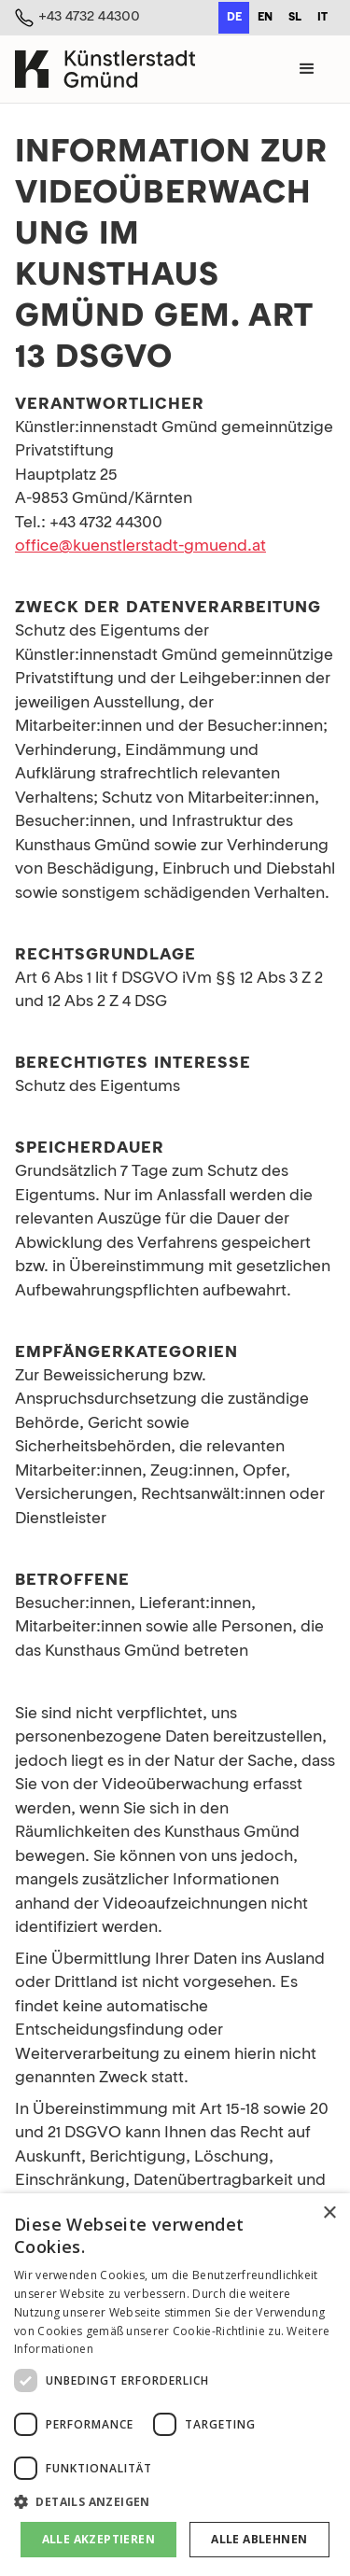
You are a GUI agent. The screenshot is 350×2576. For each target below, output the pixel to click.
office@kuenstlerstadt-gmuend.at (140, 546)
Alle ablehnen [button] (259, 2539)
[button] (307, 69)
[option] (264, 18)
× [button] (329, 2213)
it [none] (322, 17)
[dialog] (175, 2384)
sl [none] (294, 17)
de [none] (234, 17)
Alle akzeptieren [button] (98, 2539)
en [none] (265, 17)
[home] (105, 68)
